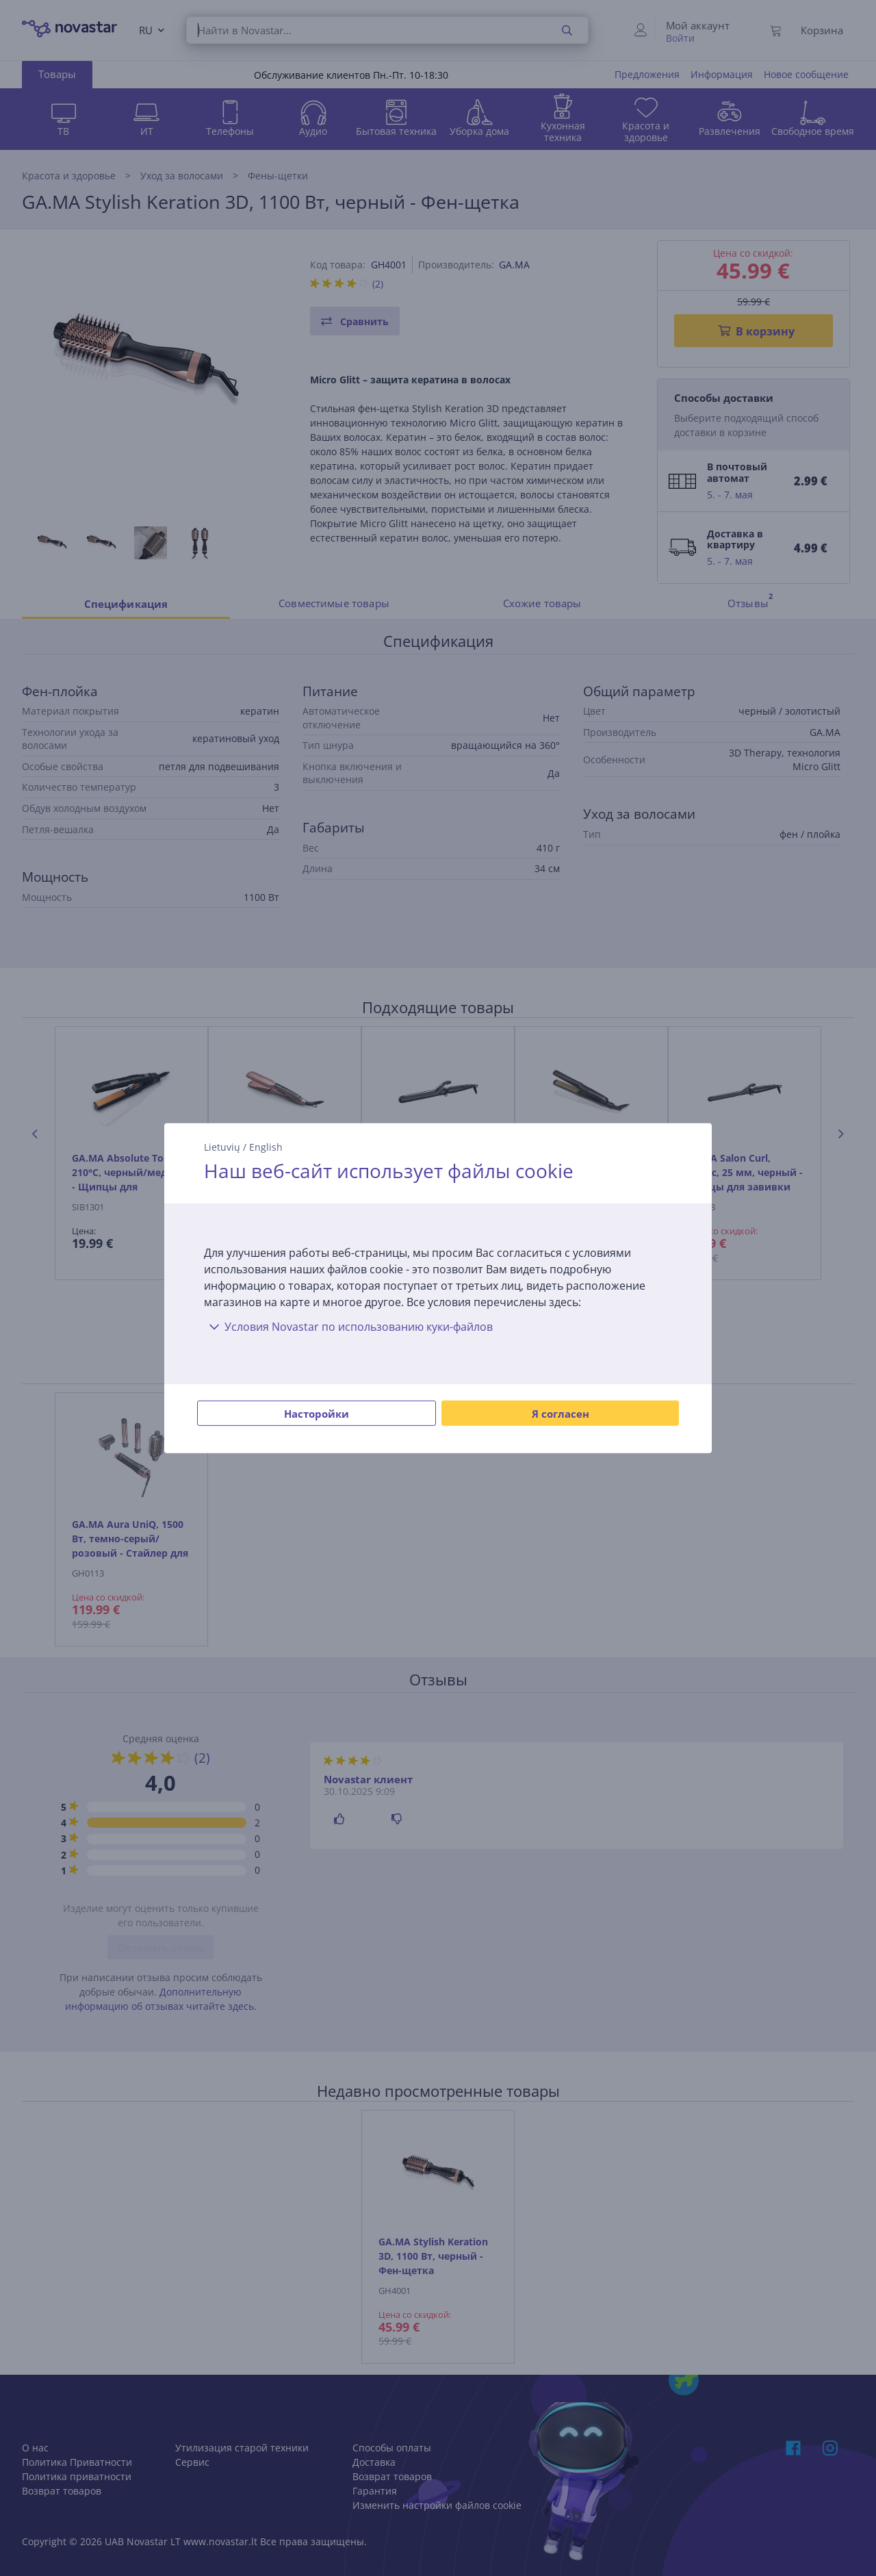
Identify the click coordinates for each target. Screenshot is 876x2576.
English (266, 1146)
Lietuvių (222, 1146)
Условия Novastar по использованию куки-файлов (348, 1326)
